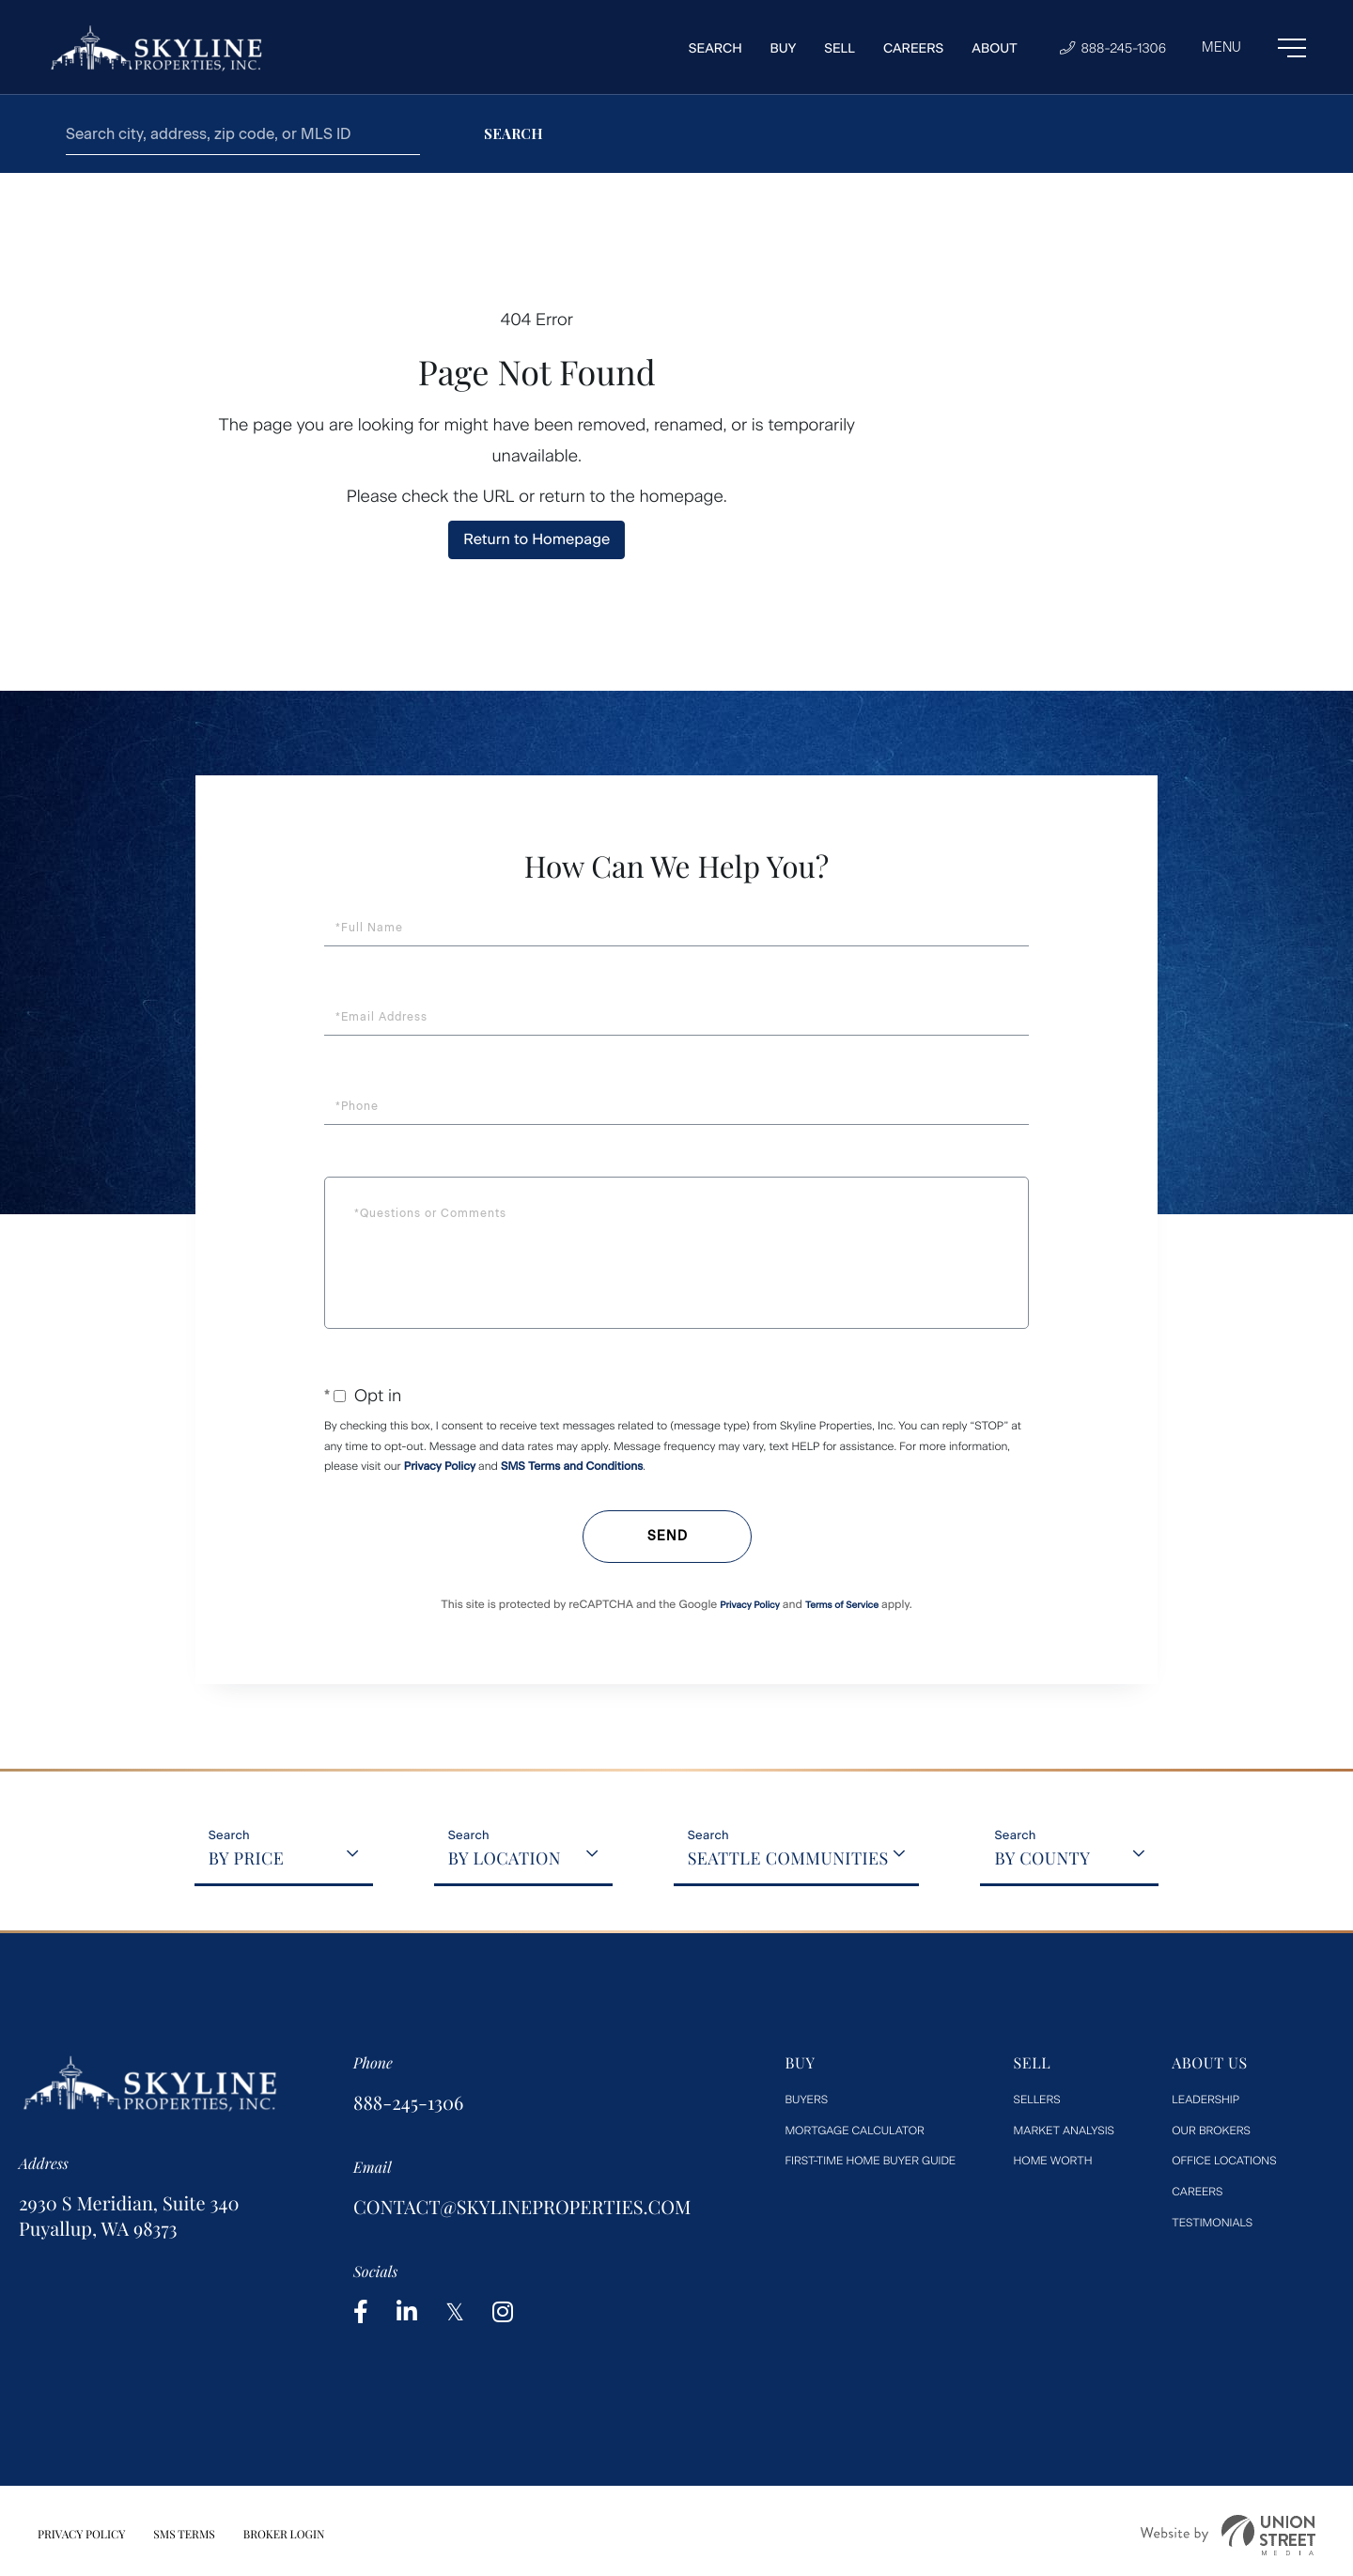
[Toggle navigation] (1254, 48)
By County (1042, 1858)
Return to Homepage (536, 539)
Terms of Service (842, 1605)
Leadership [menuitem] (1205, 2099)
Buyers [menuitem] (806, 2099)
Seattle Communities (788, 1858)
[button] (513, 134)
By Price (247, 1858)
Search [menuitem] (715, 48)
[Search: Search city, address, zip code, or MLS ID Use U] (243, 134)
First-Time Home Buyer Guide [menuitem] (870, 2160)
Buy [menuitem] (783, 48)
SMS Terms (184, 2534)
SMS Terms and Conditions (572, 1466)
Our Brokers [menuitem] (1211, 2130)
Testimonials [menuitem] (1212, 2222)
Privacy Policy (439, 1466)
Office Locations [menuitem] (1224, 2160)
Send (667, 1536)
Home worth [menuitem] (1053, 2160)
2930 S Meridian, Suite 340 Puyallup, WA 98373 (129, 2216)
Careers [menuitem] (913, 48)
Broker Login (284, 2534)
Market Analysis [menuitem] (1064, 2130)
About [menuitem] (995, 48)
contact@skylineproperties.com (522, 2207)
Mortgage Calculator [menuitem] (854, 2130)
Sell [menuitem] (839, 48)
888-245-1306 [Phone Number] (1113, 48)
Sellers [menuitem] (1037, 2099)
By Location (504, 1858)
